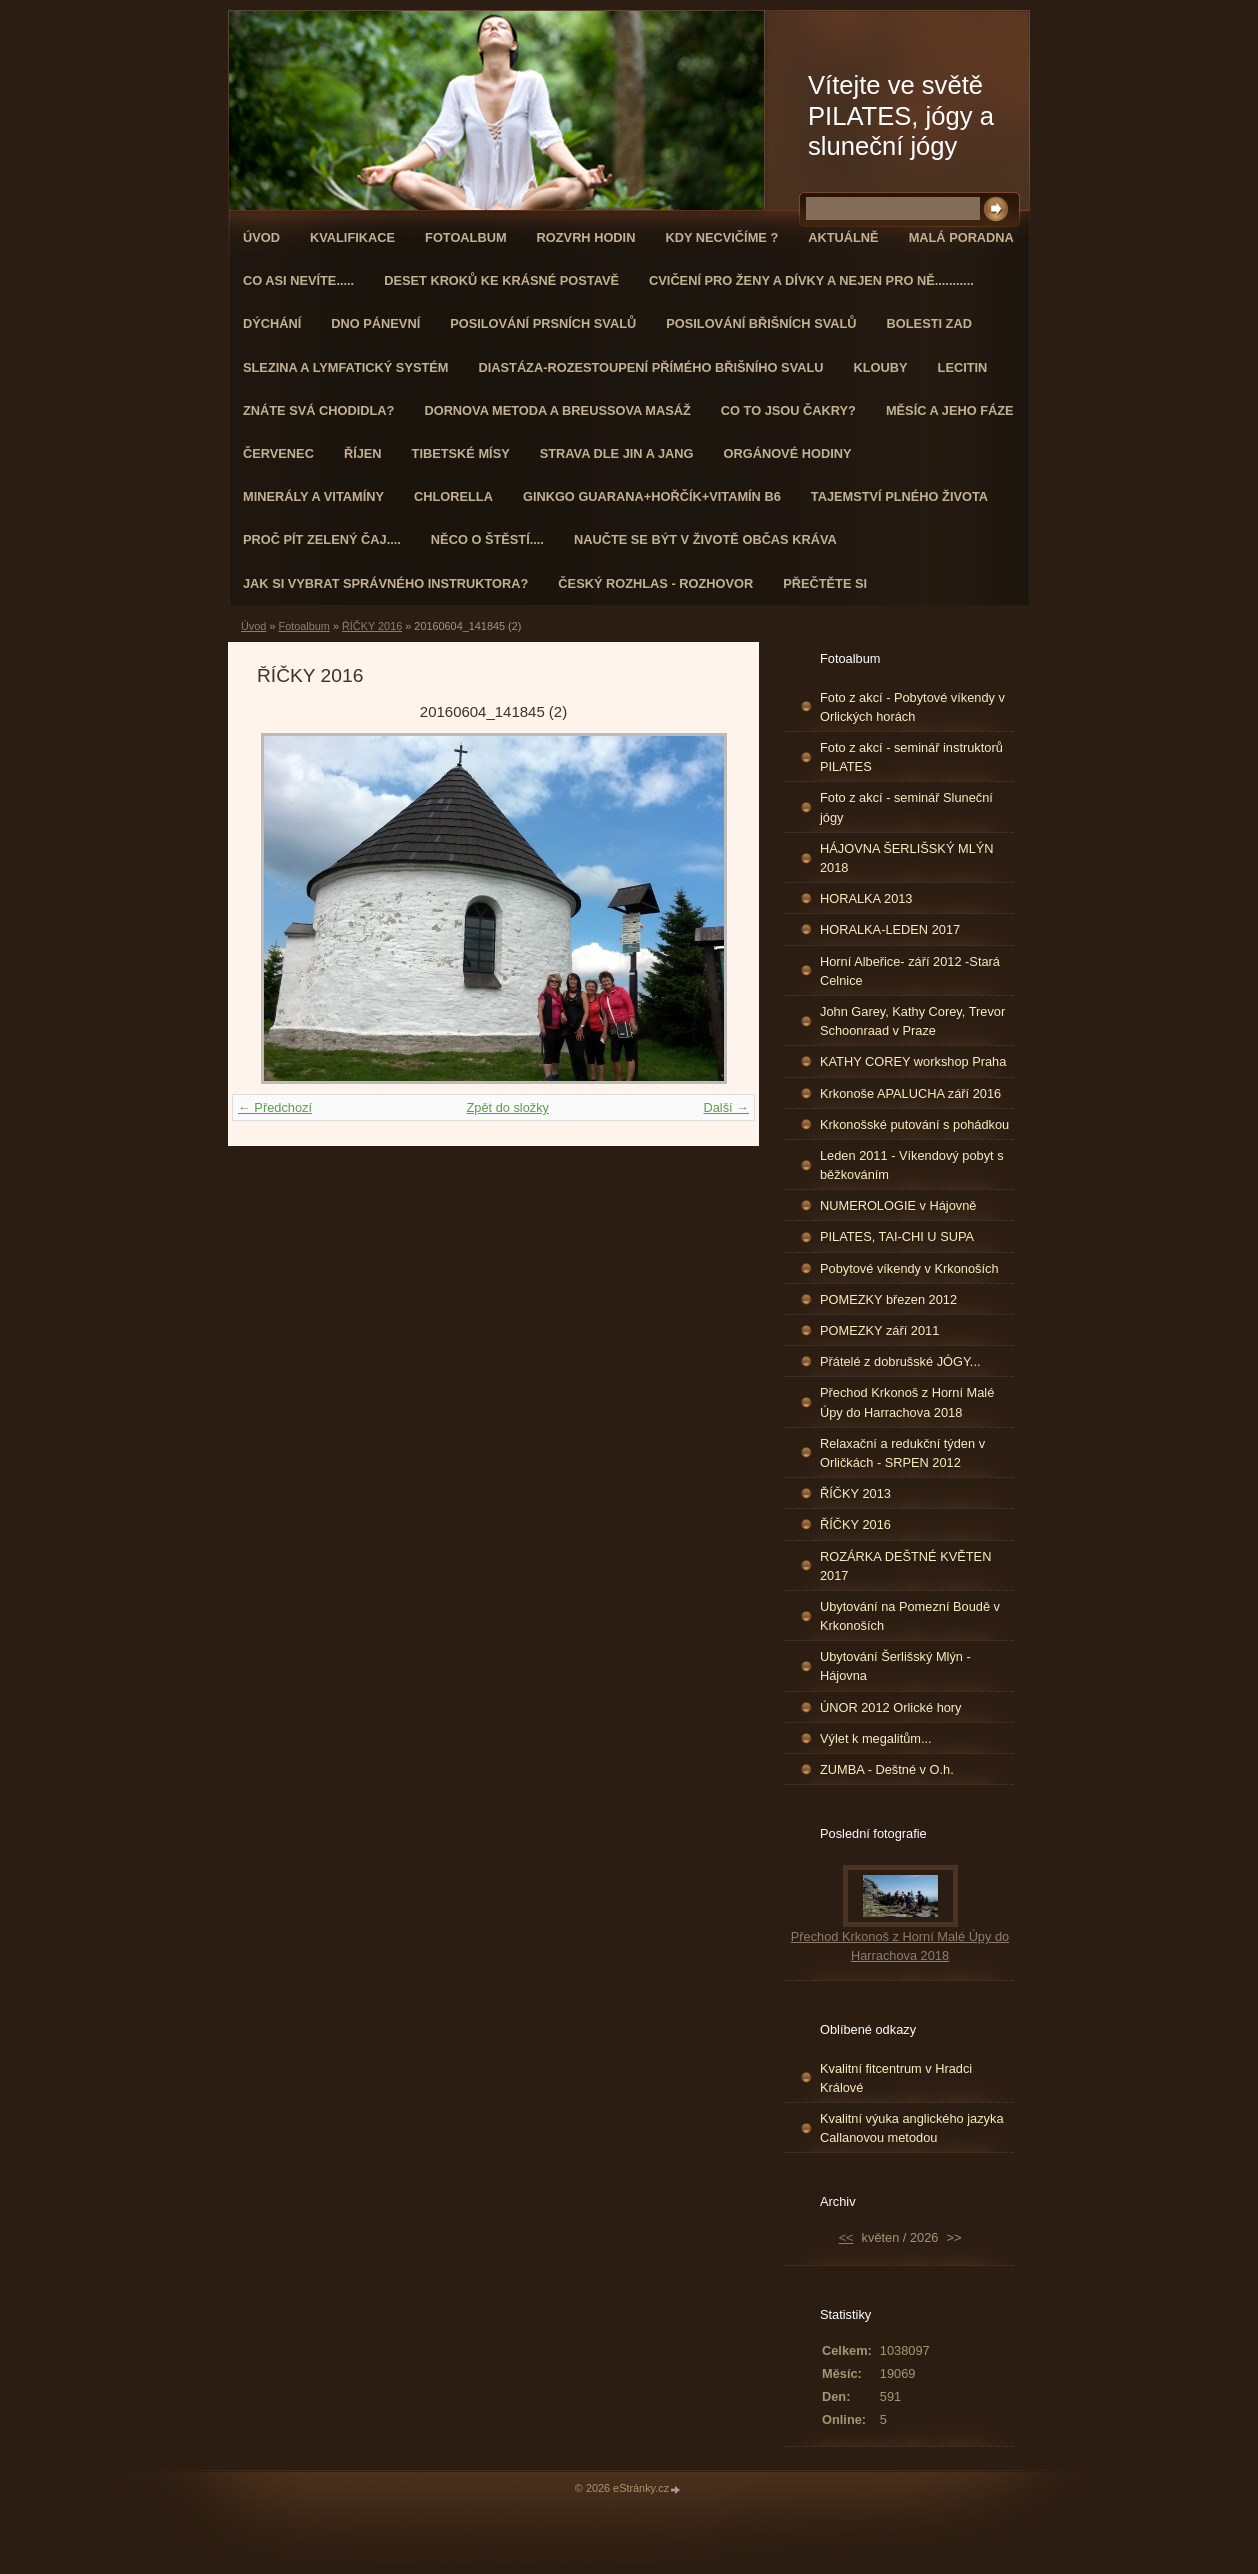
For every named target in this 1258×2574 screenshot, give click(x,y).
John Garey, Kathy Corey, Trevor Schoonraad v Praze (912, 1021)
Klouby (881, 367)
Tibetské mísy (461, 453)
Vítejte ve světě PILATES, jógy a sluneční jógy (901, 115)
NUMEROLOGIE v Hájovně (898, 1205)
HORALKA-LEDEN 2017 (890, 929)
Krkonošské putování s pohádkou (914, 1124)
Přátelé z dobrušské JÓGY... (900, 1361)
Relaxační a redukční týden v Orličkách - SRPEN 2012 (902, 1453)
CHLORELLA (453, 496)
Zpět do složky (507, 1107)
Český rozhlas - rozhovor (655, 583)
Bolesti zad (929, 323)
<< (846, 2237)
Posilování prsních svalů (543, 323)
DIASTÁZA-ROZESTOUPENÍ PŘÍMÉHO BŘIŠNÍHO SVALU (650, 367)
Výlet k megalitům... (876, 1738)
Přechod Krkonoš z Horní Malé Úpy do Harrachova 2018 (907, 1402)
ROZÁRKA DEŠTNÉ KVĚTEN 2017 (905, 1566)
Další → (726, 1107)
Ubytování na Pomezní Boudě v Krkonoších (910, 1616)
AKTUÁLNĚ (843, 237)
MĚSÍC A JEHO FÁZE (950, 410)
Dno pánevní (375, 323)
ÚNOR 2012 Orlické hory (891, 1707)
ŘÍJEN (363, 453)
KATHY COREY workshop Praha (913, 1061)
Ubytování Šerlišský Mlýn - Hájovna (895, 1666)
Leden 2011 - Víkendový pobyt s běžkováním (912, 1165)
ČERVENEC (278, 453)
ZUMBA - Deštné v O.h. (887, 1769)
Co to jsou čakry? (788, 410)
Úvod (261, 237)
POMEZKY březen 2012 (888, 1299)
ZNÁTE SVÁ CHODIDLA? (318, 410)
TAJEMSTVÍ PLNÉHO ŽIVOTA (899, 496)
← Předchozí (275, 1107)
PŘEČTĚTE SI (825, 583)
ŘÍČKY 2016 (372, 626)
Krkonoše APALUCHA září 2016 (910, 1093)
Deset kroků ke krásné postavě (501, 280)
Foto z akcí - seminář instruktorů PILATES (911, 757)
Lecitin (963, 367)
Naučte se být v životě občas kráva (705, 539)
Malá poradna (961, 237)
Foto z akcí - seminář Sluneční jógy (906, 807)
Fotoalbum (466, 237)
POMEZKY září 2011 (879, 1330)
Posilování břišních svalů (761, 323)
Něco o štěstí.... (487, 539)
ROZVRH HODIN (586, 237)
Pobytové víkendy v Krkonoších (909, 1268)
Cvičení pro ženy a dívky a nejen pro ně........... (811, 280)
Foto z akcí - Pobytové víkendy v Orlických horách (912, 707)
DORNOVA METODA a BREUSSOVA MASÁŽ (557, 410)
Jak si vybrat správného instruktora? (385, 583)
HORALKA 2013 (866, 898)
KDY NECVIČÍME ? (721, 237)
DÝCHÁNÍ (272, 323)
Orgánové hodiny (788, 453)
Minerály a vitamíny (313, 496)
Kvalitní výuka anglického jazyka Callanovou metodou (912, 2128)
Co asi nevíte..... (298, 280)
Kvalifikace (352, 237)
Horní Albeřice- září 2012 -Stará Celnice (910, 971)
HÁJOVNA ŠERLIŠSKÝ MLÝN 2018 (907, 858)
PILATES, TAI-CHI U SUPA (897, 1236)
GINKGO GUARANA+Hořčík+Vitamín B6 (652, 496)
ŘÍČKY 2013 (855, 1493)
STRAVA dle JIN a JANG (617, 453)
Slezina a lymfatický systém (345, 367)
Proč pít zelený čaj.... (322, 539)
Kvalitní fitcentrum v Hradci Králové (896, 2078)
